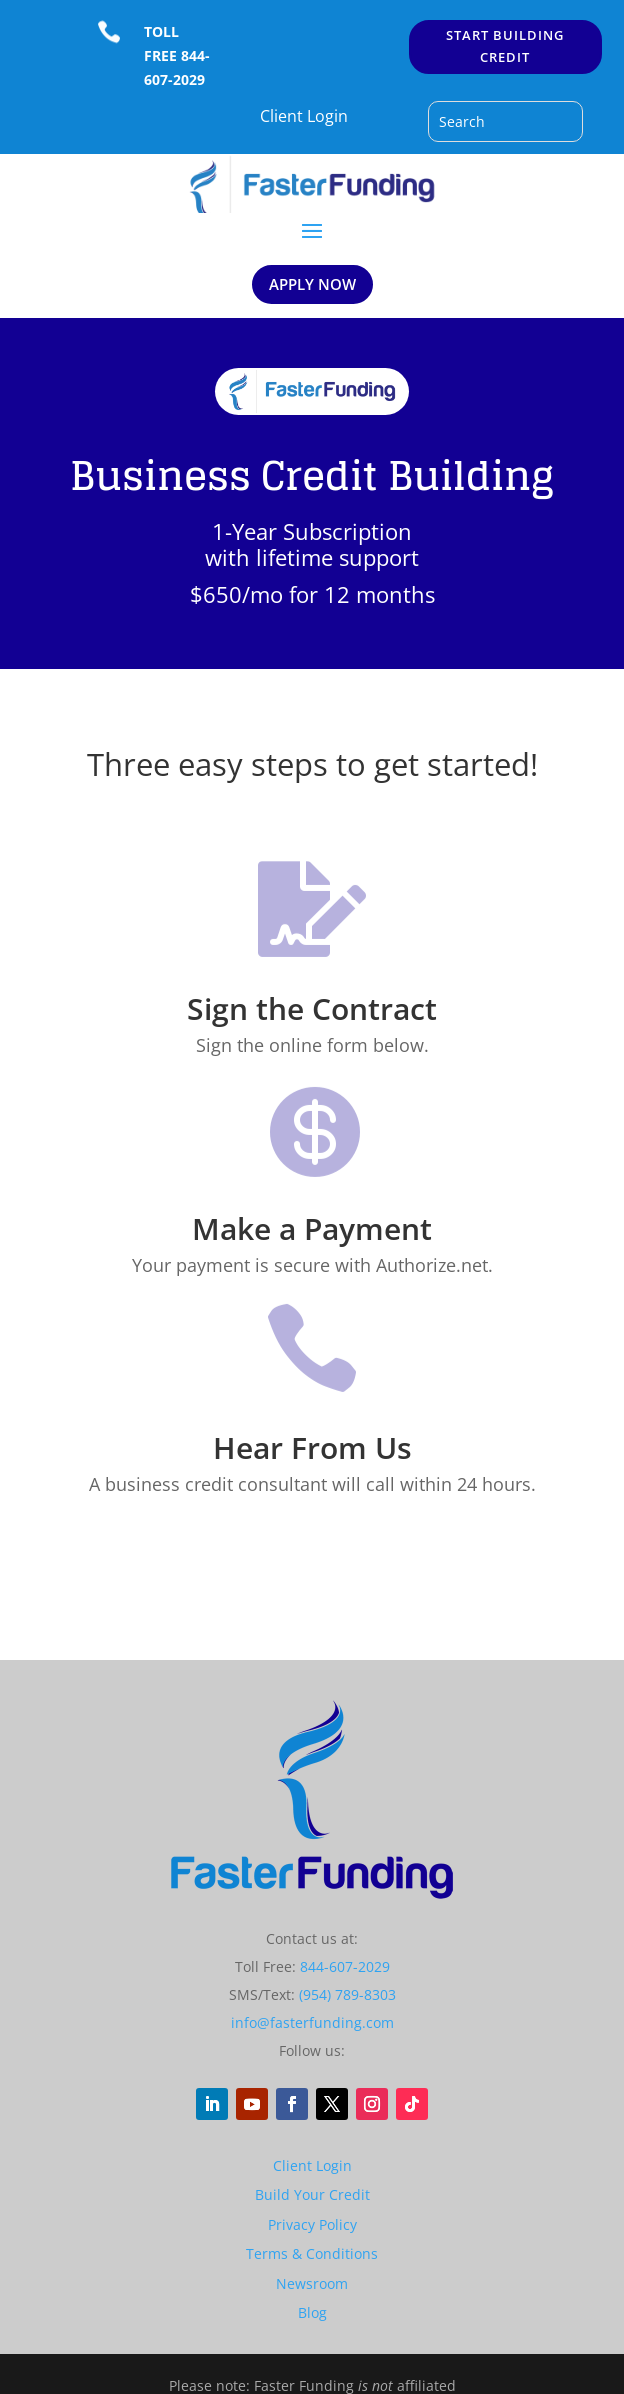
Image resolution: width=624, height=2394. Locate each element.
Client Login (304, 116)
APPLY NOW (312, 284)
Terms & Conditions (312, 2253)
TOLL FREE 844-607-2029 (177, 55)
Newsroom (312, 2283)
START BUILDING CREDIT (505, 46)
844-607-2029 (345, 1966)
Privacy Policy (312, 2224)
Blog (312, 2312)
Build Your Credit (312, 2194)
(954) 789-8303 (347, 1994)
